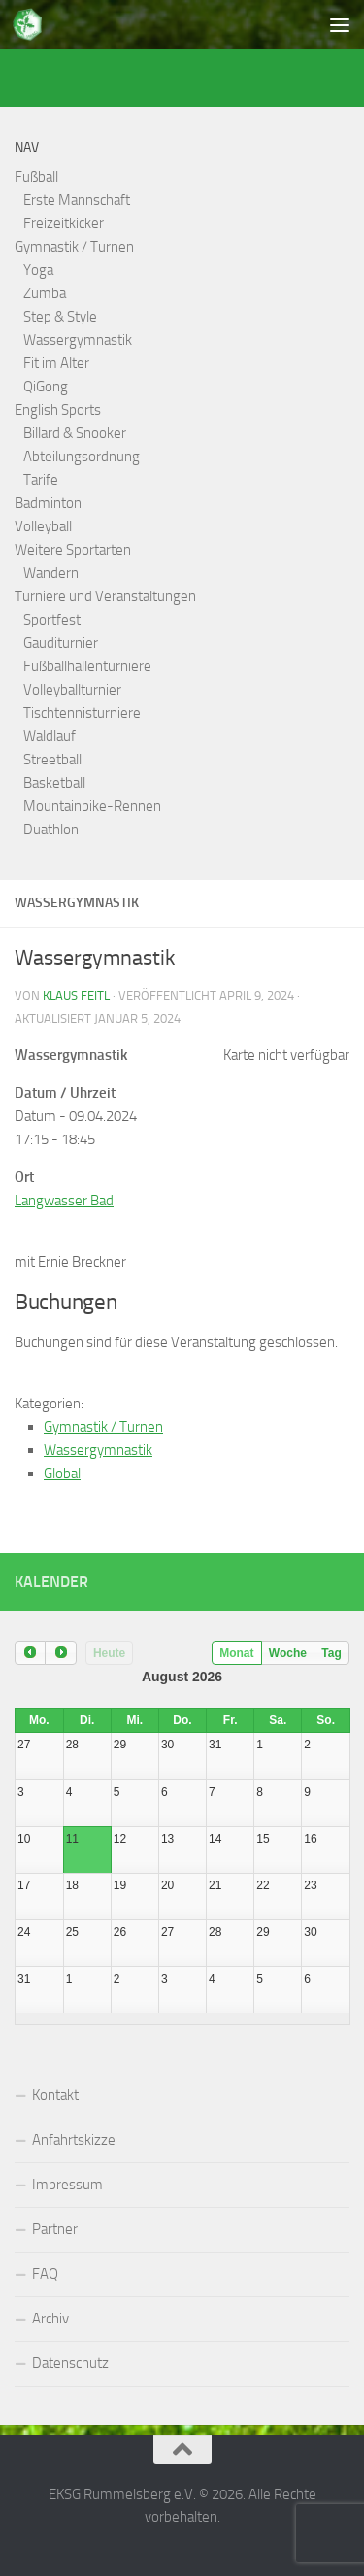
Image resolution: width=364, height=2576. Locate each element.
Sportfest (52, 619)
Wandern (51, 573)
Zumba (44, 293)
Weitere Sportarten (73, 550)
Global (62, 1473)
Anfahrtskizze (74, 2140)
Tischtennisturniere (82, 713)
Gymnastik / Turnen (74, 246)
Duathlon (51, 829)
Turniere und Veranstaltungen (105, 596)
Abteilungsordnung (81, 456)
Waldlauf (49, 736)
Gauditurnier (60, 643)
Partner (55, 2229)
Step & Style (60, 316)
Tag (331, 1653)
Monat (236, 1653)
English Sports (58, 410)
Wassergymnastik (77, 340)
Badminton (48, 503)
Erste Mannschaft (76, 200)
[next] (60, 1653)
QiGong (45, 386)
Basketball (54, 783)
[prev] (30, 1653)
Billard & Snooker (74, 433)
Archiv (50, 2318)
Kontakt (55, 2095)
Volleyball (43, 526)
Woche (288, 1653)
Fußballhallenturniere (87, 666)
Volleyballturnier (72, 689)
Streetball (52, 759)
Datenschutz (70, 2363)
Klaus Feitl (76, 995)
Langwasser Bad (64, 1200)
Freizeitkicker (63, 223)
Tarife (40, 480)
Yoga (38, 270)
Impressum (67, 2184)
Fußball (36, 177)
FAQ (45, 2274)
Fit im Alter (56, 363)
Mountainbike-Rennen (92, 806)
